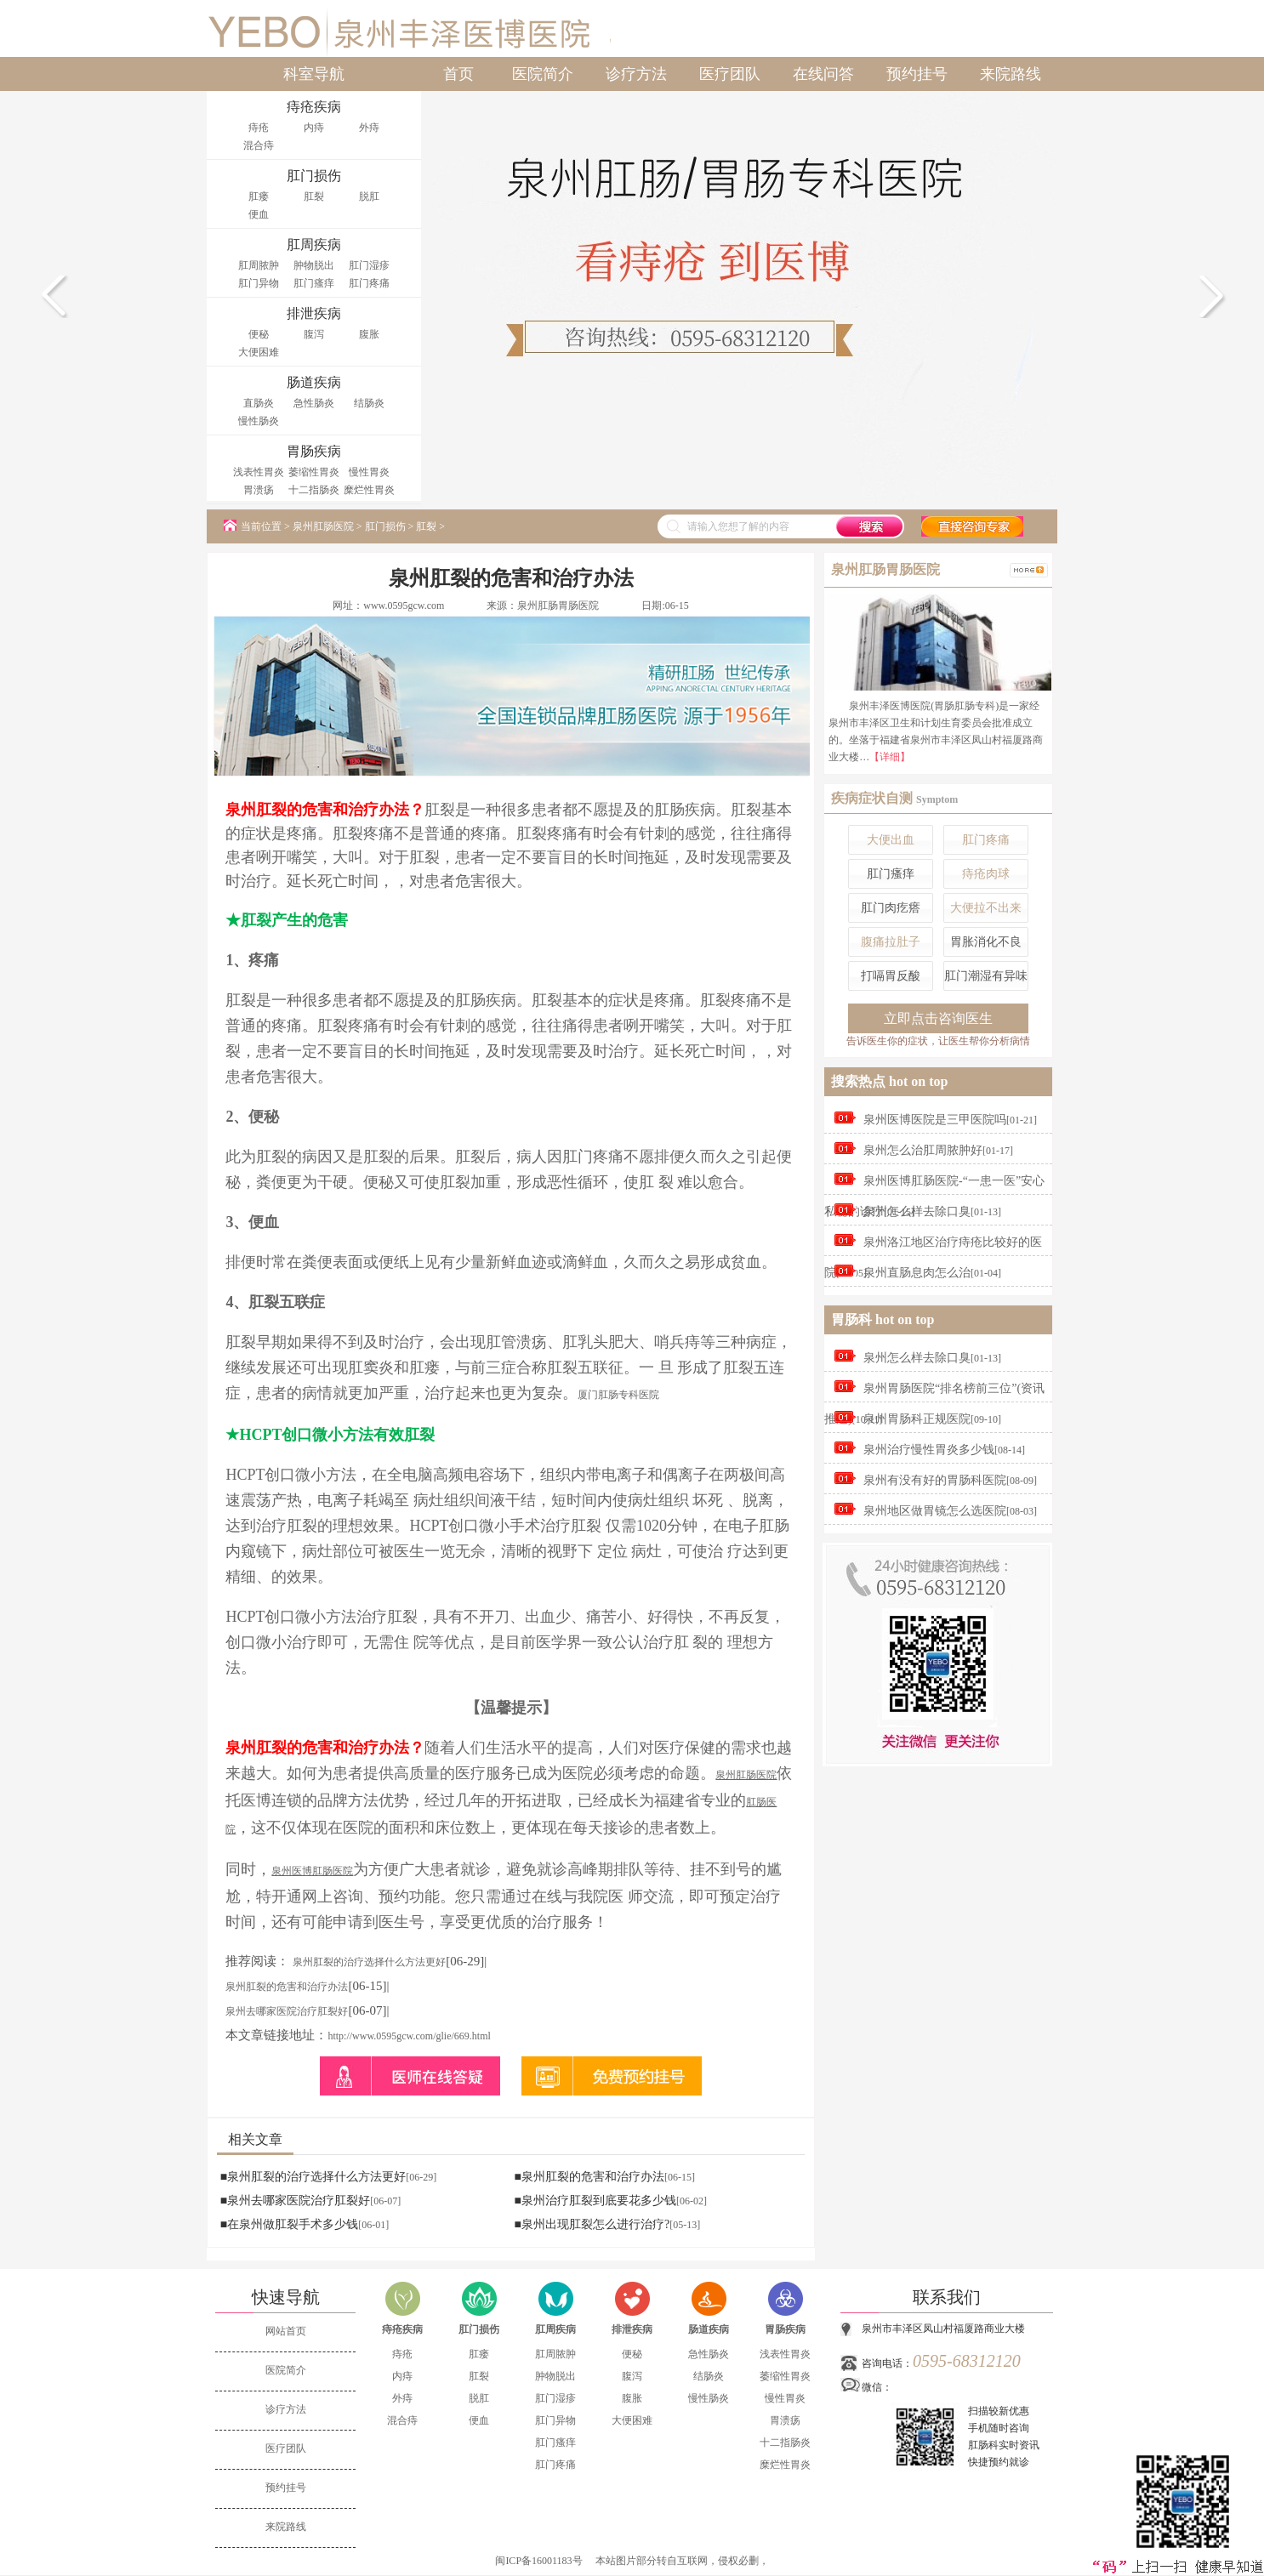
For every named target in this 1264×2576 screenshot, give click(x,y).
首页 (458, 73)
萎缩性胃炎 (313, 472)
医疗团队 (729, 73)
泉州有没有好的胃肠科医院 (934, 1480)
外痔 (369, 128)
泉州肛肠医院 (323, 526)
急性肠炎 (313, 403)
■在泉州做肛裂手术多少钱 (289, 2224)
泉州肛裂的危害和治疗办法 (286, 1987)
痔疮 (258, 128)
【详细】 (889, 757)
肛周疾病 (555, 2329)
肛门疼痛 (369, 283)
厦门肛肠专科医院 (618, 1395)
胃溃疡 (258, 490)
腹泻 (314, 334)
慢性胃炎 (369, 472)
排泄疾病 (632, 2329)
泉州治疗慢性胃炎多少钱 (928, 1449)
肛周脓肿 (258, 265)
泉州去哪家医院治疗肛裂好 (286, 2011)
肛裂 (314, 196)
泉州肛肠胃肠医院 (558, 605)
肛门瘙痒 (313, 283)
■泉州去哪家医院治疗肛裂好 (295, 2200)
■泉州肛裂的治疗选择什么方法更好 (313, 2176)
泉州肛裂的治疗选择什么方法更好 (369, 1962)
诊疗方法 (636, 73)
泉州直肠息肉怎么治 (917, 1272)
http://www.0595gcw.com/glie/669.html (408, 2036)
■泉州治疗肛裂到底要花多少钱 (594, 2200)
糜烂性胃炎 (369, 490)
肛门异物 (258, 283)
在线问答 (823, 73)
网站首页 (285, 2331)
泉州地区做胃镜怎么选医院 (934, 1510)
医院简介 (542, 73)
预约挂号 (917, 73)
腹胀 (369, 334)
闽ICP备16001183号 (538, 2561)
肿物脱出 (313, 265)
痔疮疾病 (402, 2329)
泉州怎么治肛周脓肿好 (922, 1150)
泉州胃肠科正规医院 (917, 1419)
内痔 (314, 128)
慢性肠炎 (258, 421)
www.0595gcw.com (403, 605)
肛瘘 (258, 196)
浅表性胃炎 (258, 472)
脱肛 (369, 196)
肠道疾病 (708, 2329)
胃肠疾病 (785, 2329)
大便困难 (258, 352)
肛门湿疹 (369, 265)
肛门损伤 (385, 526)
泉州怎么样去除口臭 (917, 1211)
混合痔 (258, 145)
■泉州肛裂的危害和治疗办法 (588, 2176)
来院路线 (1010, 73)
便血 (258, 214)
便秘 (258, 334)
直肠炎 (258, 403)
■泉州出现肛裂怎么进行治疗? (591, 2224)
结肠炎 (369, 403)
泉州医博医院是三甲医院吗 (934, 1119)
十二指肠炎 (313, 490)
